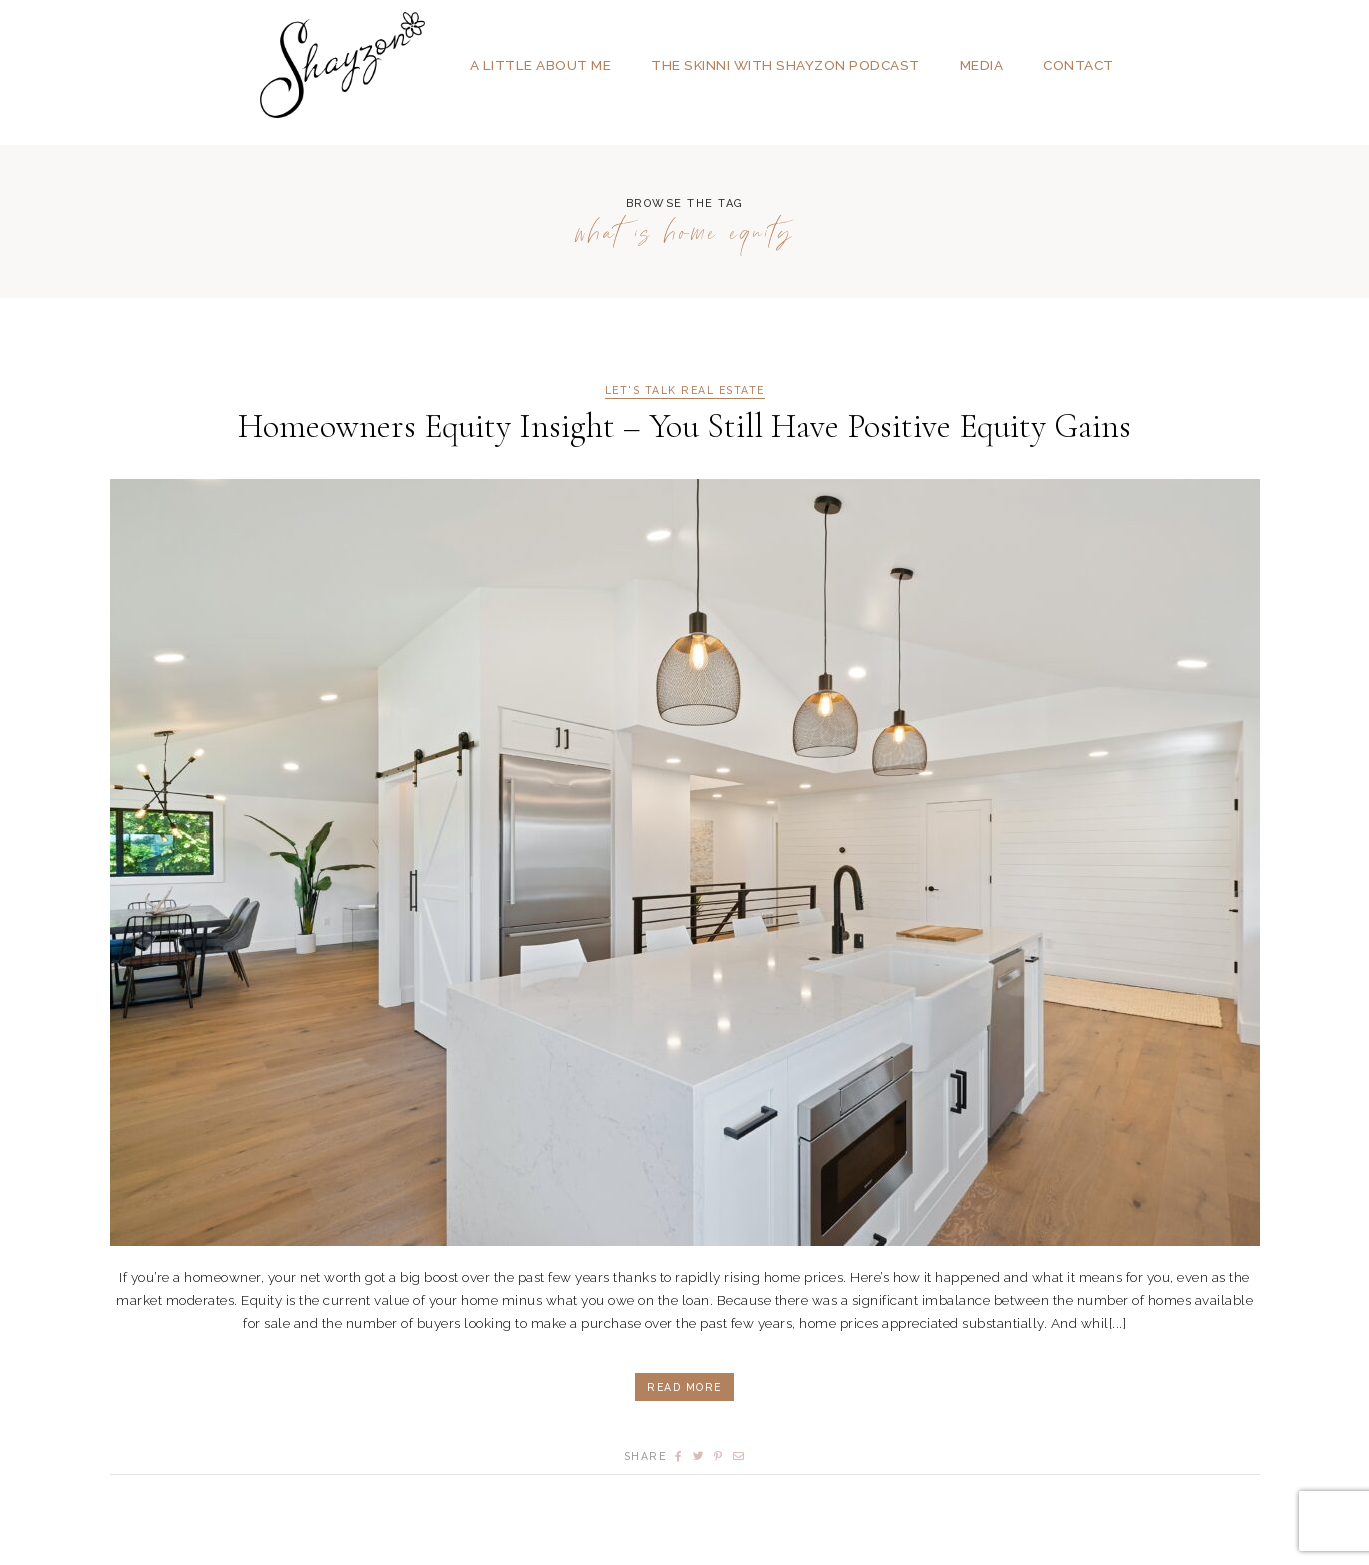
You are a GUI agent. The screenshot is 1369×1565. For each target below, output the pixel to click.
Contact (1078, 65)
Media (982, 65)
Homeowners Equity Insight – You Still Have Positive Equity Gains (684, 426)
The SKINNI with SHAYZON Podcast (785, 65)
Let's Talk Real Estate (685, 390)
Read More (684, 1387)
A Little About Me (541, 65)
